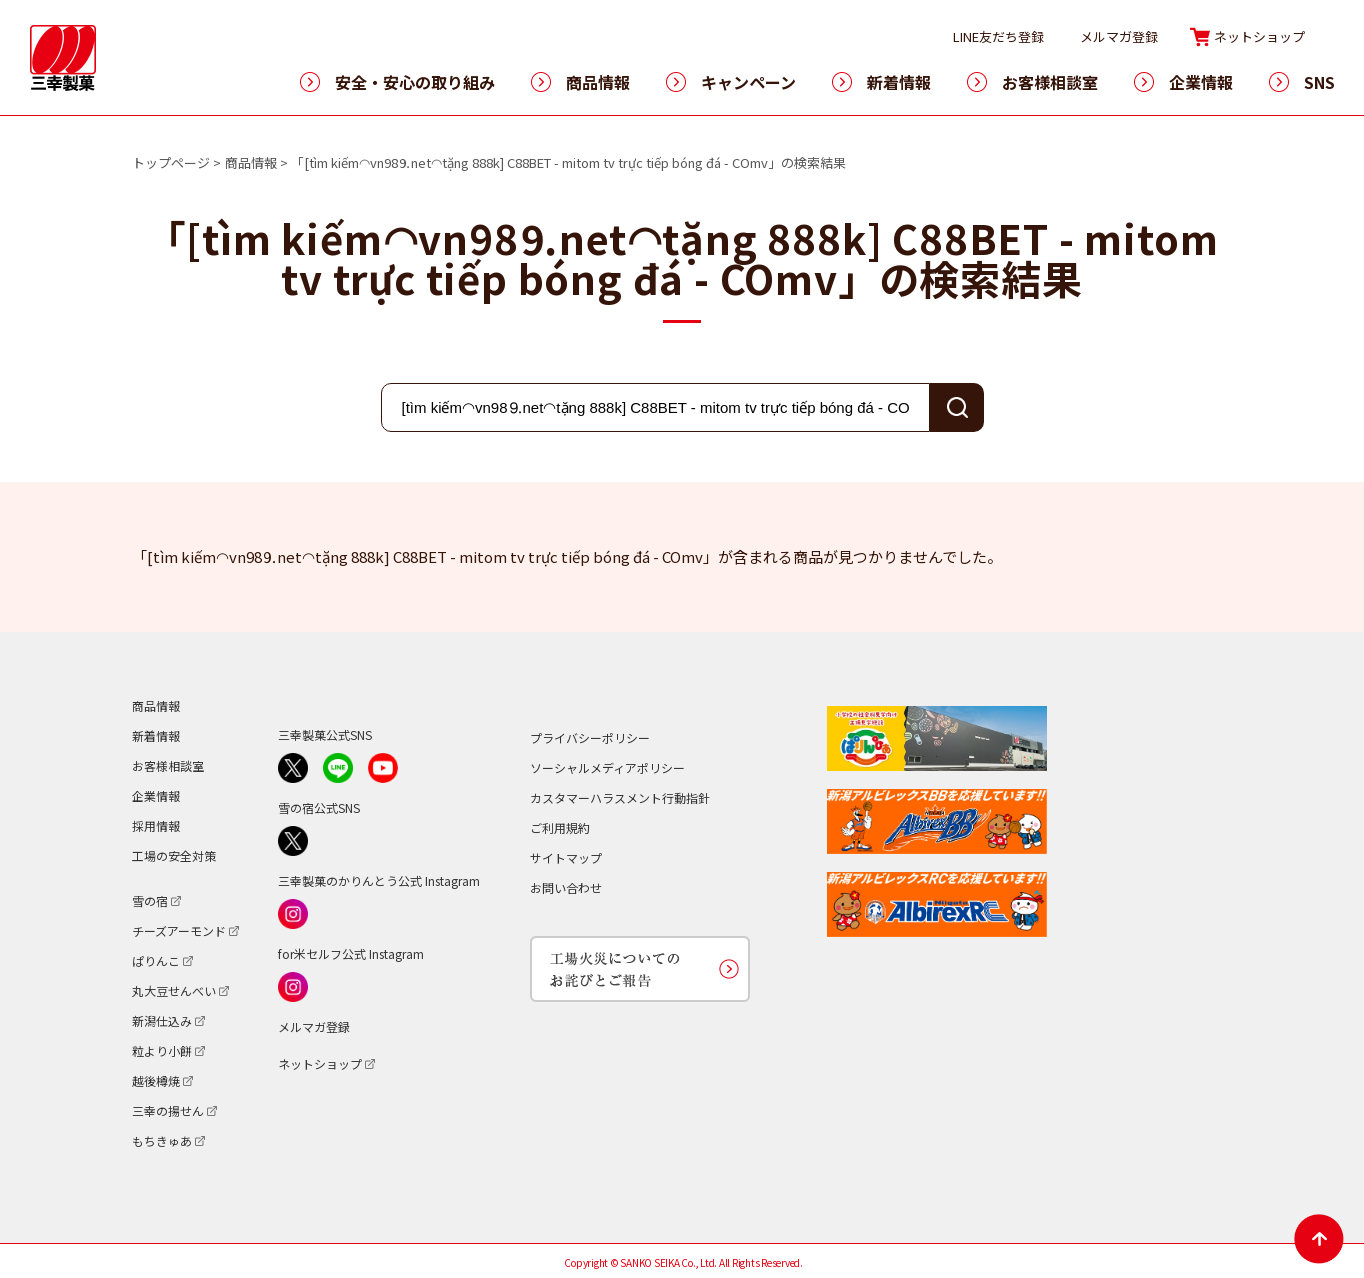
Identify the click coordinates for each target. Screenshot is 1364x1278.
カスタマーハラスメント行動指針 (620, 797)
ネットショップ (1259, 36)
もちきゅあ (162, 1140)
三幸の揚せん (168, 1110)
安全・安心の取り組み (415, 82)
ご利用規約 (560, 827)
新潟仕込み (162, 1020)
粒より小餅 (162, 1050)
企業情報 (1201, 82)
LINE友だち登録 (998, 36)
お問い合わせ (566, 887)
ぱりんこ (156, 960)
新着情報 (899, 82)
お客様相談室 (1050, 82)
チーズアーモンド (179, 930)
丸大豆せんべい (174, 990)
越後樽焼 (156, 1080)
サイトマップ (566, 857)
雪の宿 (150, 900)
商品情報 (598, 82)
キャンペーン (748, 82)
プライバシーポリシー (590, 737)
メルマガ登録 (1119, 36)
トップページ (171, 162)
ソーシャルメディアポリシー (607, 767)
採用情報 (156, 825)
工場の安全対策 (174, 855)
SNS (1319, 82)
